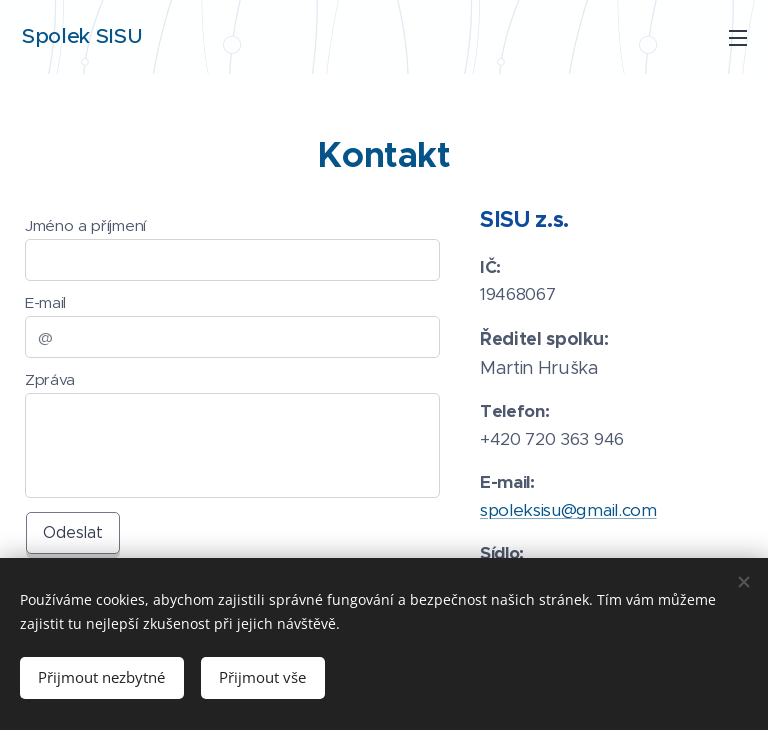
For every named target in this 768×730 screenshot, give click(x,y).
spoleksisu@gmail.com (568, 509)
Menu (738, 38)
